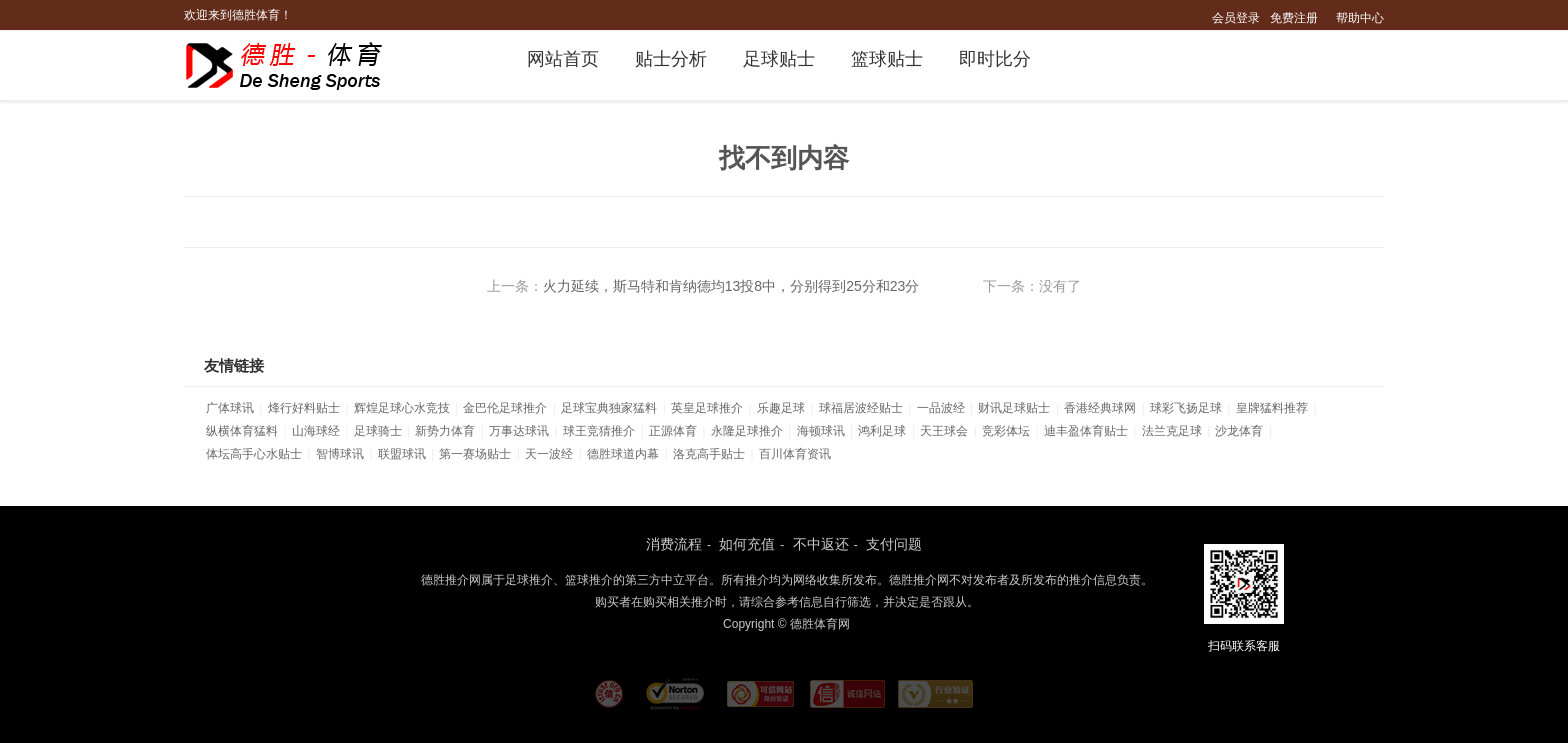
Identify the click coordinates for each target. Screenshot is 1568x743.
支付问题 (894, 544)
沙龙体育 (1239, 431)
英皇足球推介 (707, 408)
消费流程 (674, 544)
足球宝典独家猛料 (609, 408)
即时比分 (995, 59)
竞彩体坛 (1006, 431)
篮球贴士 (887, 59)
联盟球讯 (402, 454)
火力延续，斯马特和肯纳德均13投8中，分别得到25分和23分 (731, 286)
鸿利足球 (882, 431)
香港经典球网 (1100, 408)
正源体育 (673, 431)
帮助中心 (1360, 18)
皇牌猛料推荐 (1272, 408)
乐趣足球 (781, 408)
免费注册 (1294, 18)
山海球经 (316, 431)
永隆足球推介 (747, 431)
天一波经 (549, 454)
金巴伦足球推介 (505, 408)
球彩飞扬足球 (1186, 408)
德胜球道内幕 (623, 454)
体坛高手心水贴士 (254, 454)
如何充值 (747, 544)
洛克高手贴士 (709, 454)
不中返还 (821, 544)
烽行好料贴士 (304, 408)
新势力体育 (445, 431)
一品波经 (941, 408)
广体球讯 (230, 408)
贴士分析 (671, 59)
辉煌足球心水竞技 (402, 408)
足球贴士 (779, 59)
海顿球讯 (821, 431)
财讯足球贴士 (1014, 408)
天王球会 (944, 431)
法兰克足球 (1172, 431)
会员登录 (1236, 18)
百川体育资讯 (795, 454)
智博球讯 (340, 454)
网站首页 (563, 59)
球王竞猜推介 (599, 431)
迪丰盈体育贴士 (1086, 431)
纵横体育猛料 (242, 431)
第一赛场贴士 (475, 454)
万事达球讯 (519, 431)
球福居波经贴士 (861, 408)
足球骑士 (378, 431)
